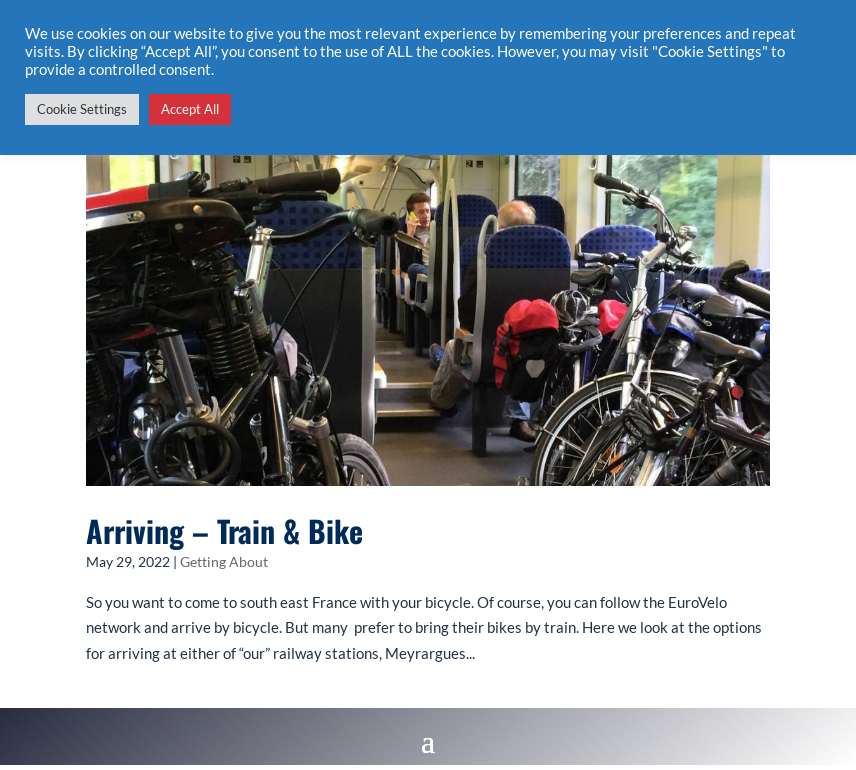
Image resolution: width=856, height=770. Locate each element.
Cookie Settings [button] (82, 109)
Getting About (224, 561)
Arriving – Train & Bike (224, 530)
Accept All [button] (190, 109)
